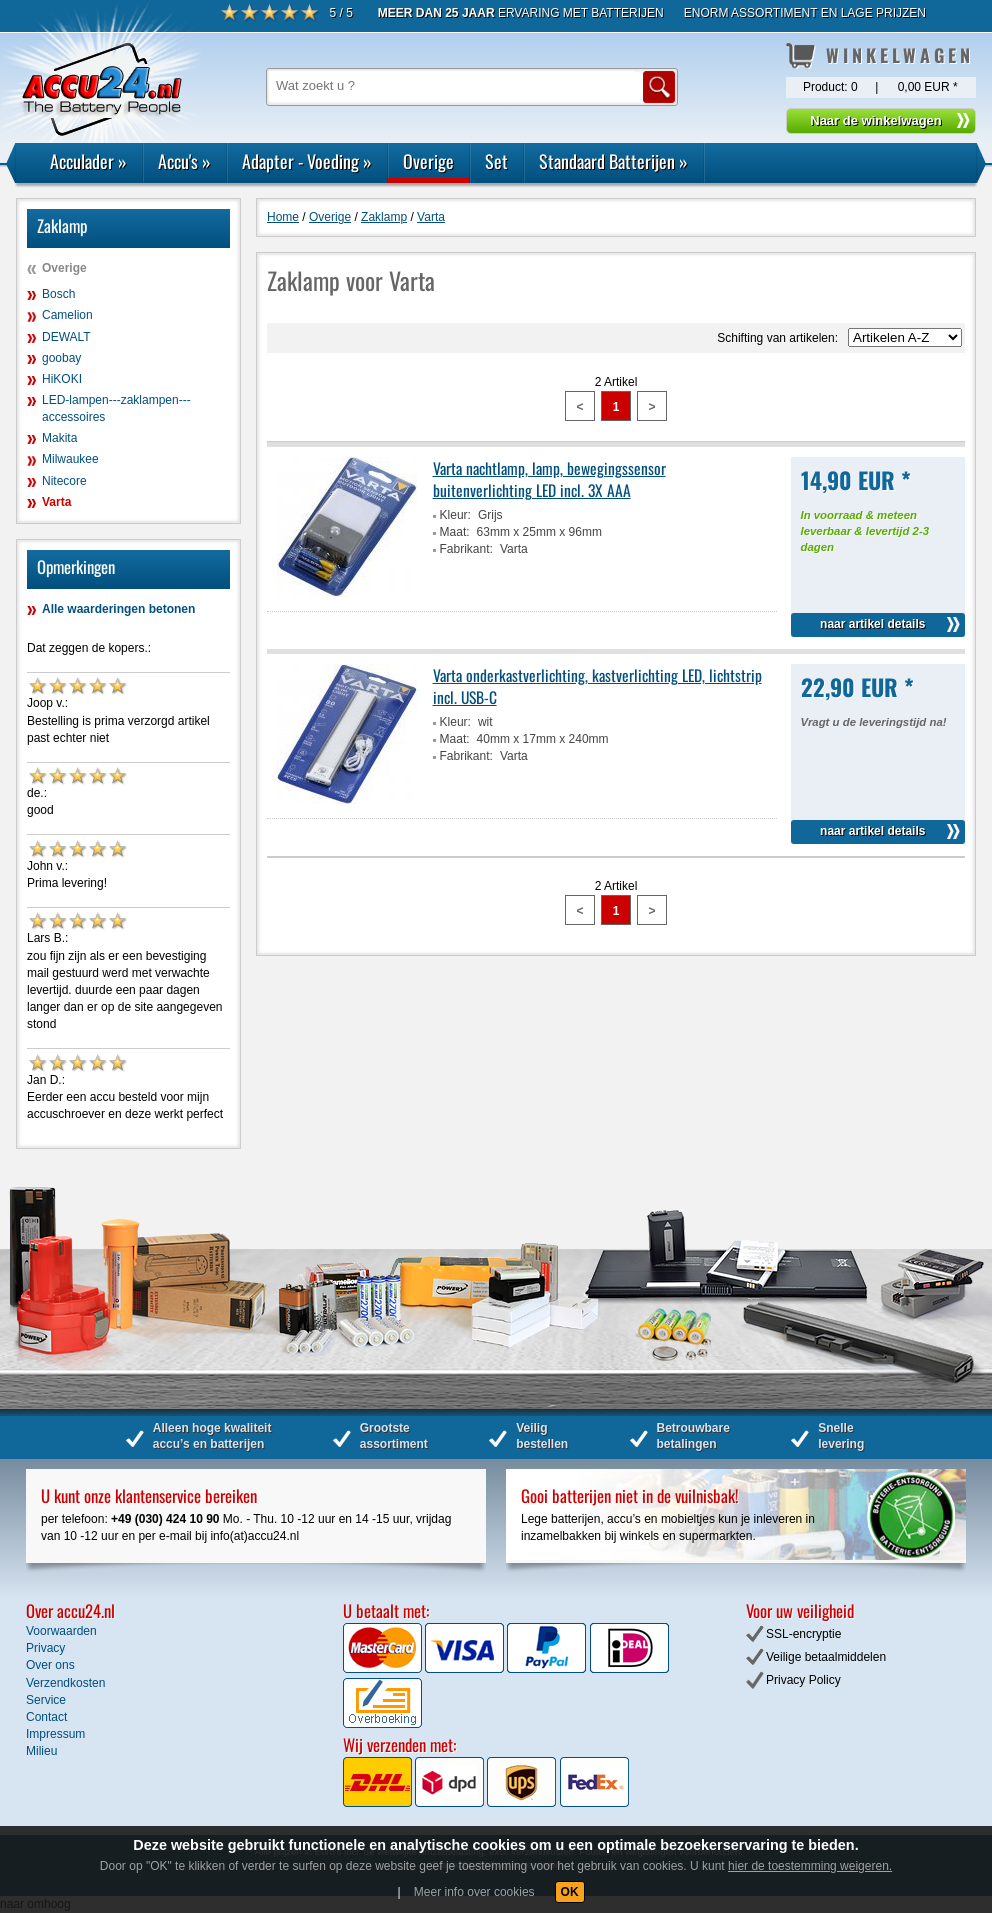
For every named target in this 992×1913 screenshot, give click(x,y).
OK (570, 1892)
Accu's (184, 161)
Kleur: (455, 515)
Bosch (58, 294)
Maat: (455, 532)
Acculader (88, 161)
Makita (59, 438)
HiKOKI (62, 379)
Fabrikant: (466, 549)
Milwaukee (70, 459)
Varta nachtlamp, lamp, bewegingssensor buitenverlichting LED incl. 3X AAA (549, 479)
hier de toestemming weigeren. (810, 1866)
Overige (428, 161)
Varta (56, 502)
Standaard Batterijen (613, 161)
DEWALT (66, 337)
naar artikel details (872, 624)
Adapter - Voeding (307, 161)
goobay (61, 358)
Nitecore (64, 481)
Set (496, 161)
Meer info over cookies (474, 1892)
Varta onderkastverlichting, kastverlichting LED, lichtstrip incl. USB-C (597, 686)
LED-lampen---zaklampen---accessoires (116, 408)
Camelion (67, 315)
